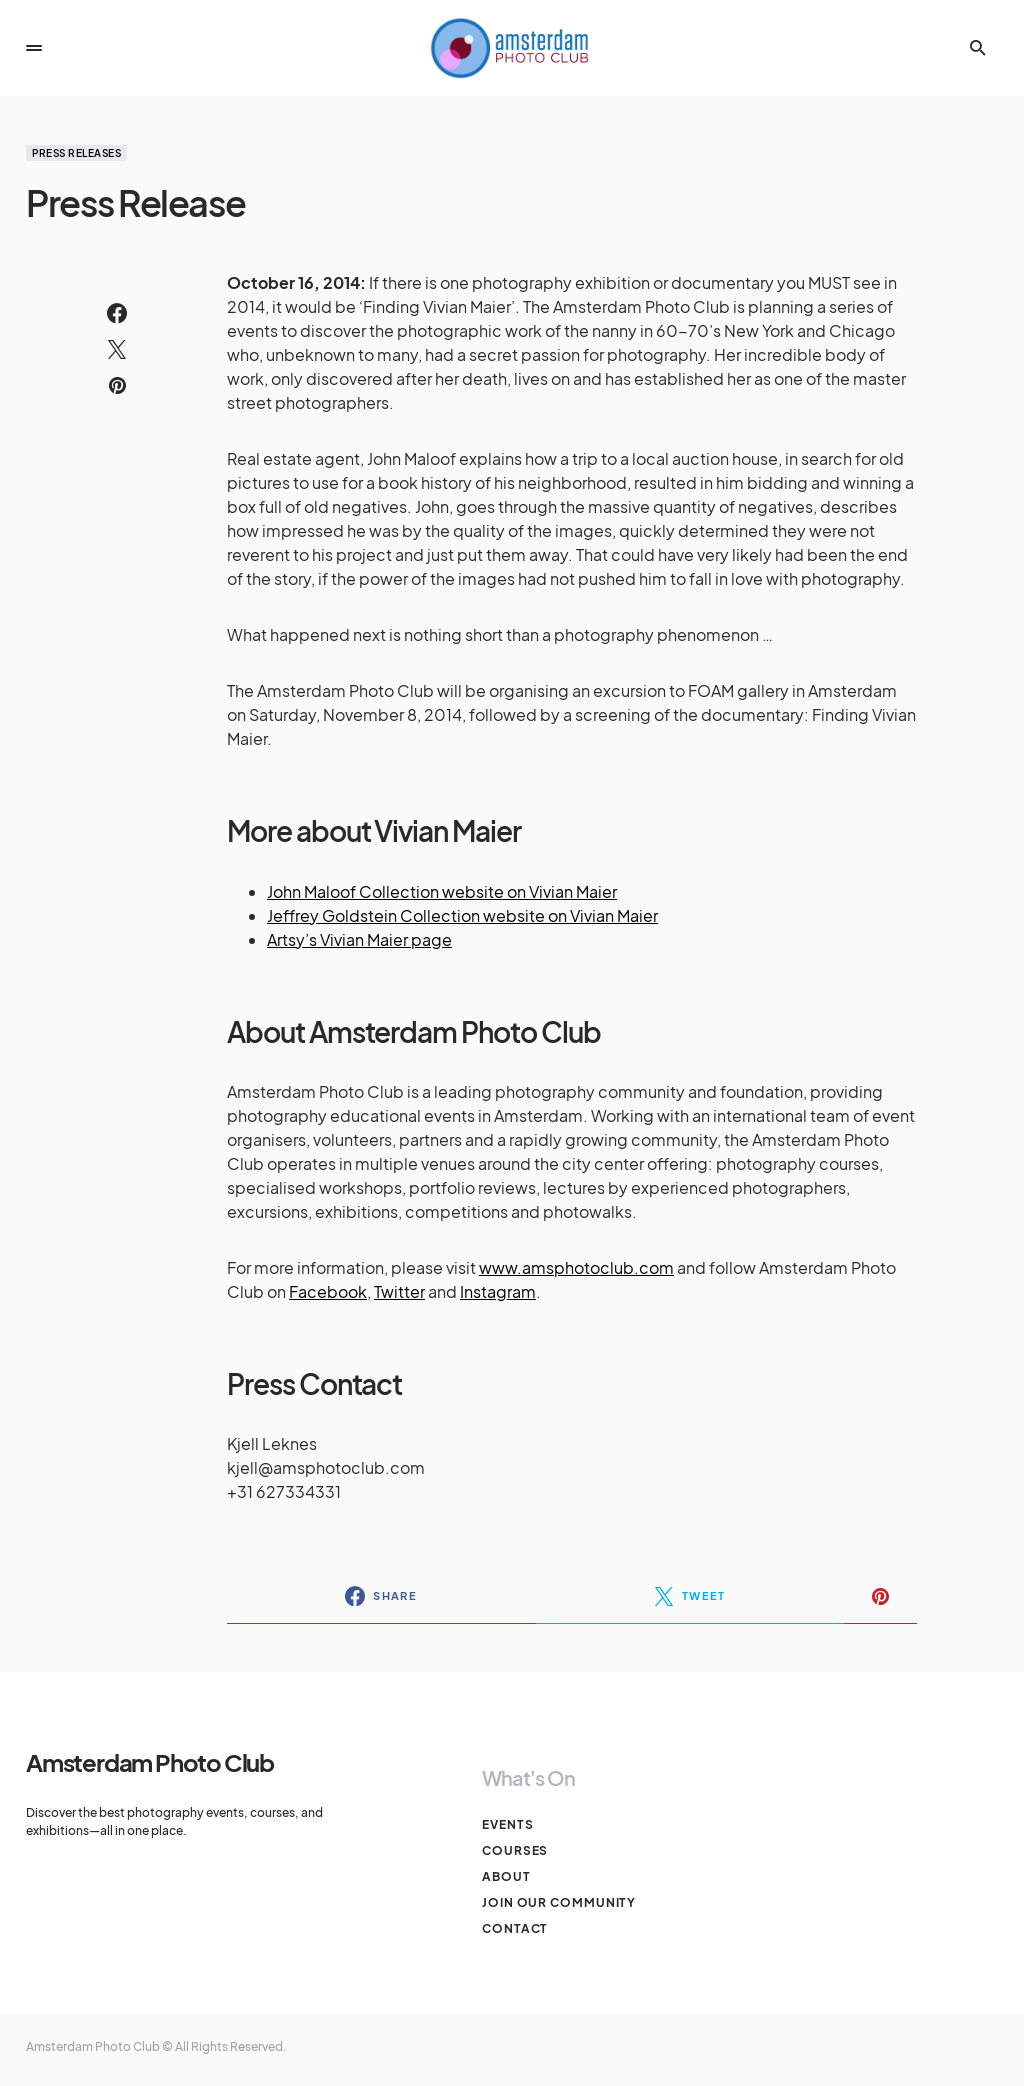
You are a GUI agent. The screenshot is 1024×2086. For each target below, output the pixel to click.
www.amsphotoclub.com (576, 1267)
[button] (34, 48)
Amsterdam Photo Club (150, 1762)
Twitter (399, 1291)
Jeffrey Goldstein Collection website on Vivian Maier (462, 915)
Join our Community (559, 1902)
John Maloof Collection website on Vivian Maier (442, 891)
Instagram (498, 1291)
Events (507, 1824)
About (506, 1876)
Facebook (328, 1291)
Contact (515, 1928)
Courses (515, 1850)
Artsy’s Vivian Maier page (359, 939)
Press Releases (76, 153)
